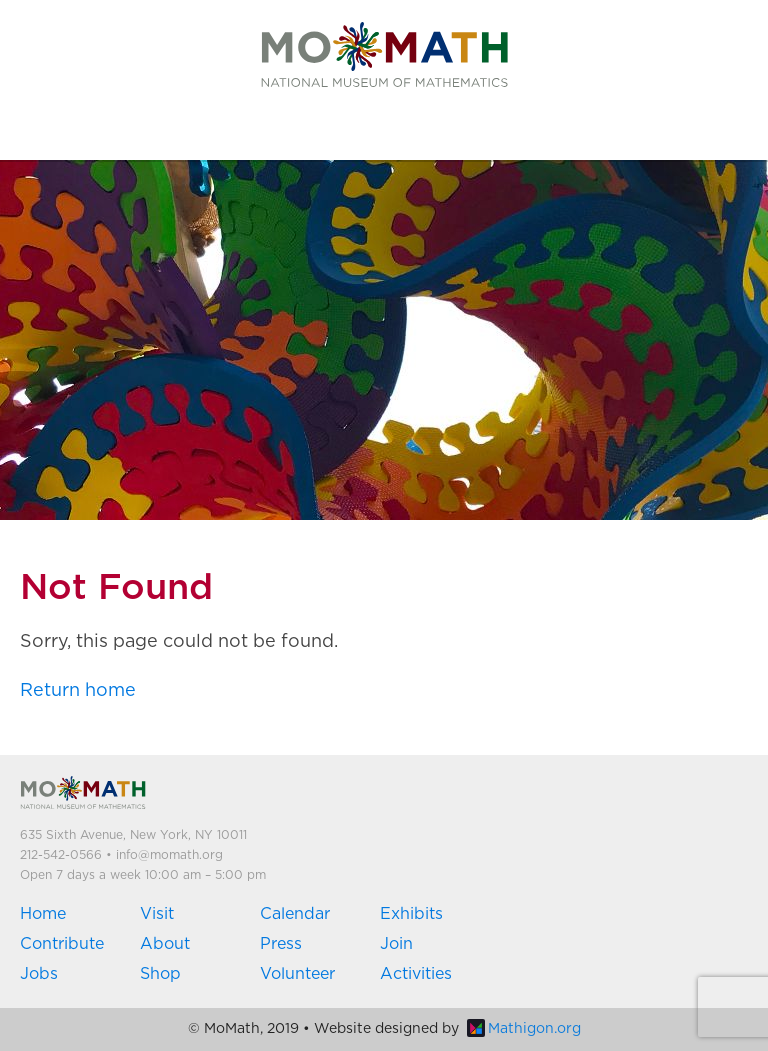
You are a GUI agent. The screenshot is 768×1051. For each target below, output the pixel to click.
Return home (78, 691)
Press (281, 944)
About (165, 944)
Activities (416, 974)
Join (396, 944)
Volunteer (297, 974)
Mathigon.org (524, 1029)
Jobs (39, 974)
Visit (157, 914)
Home (43, 914)
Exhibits (411, 914)
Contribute (62, 944)
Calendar (295, 914)
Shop (160, 974)
